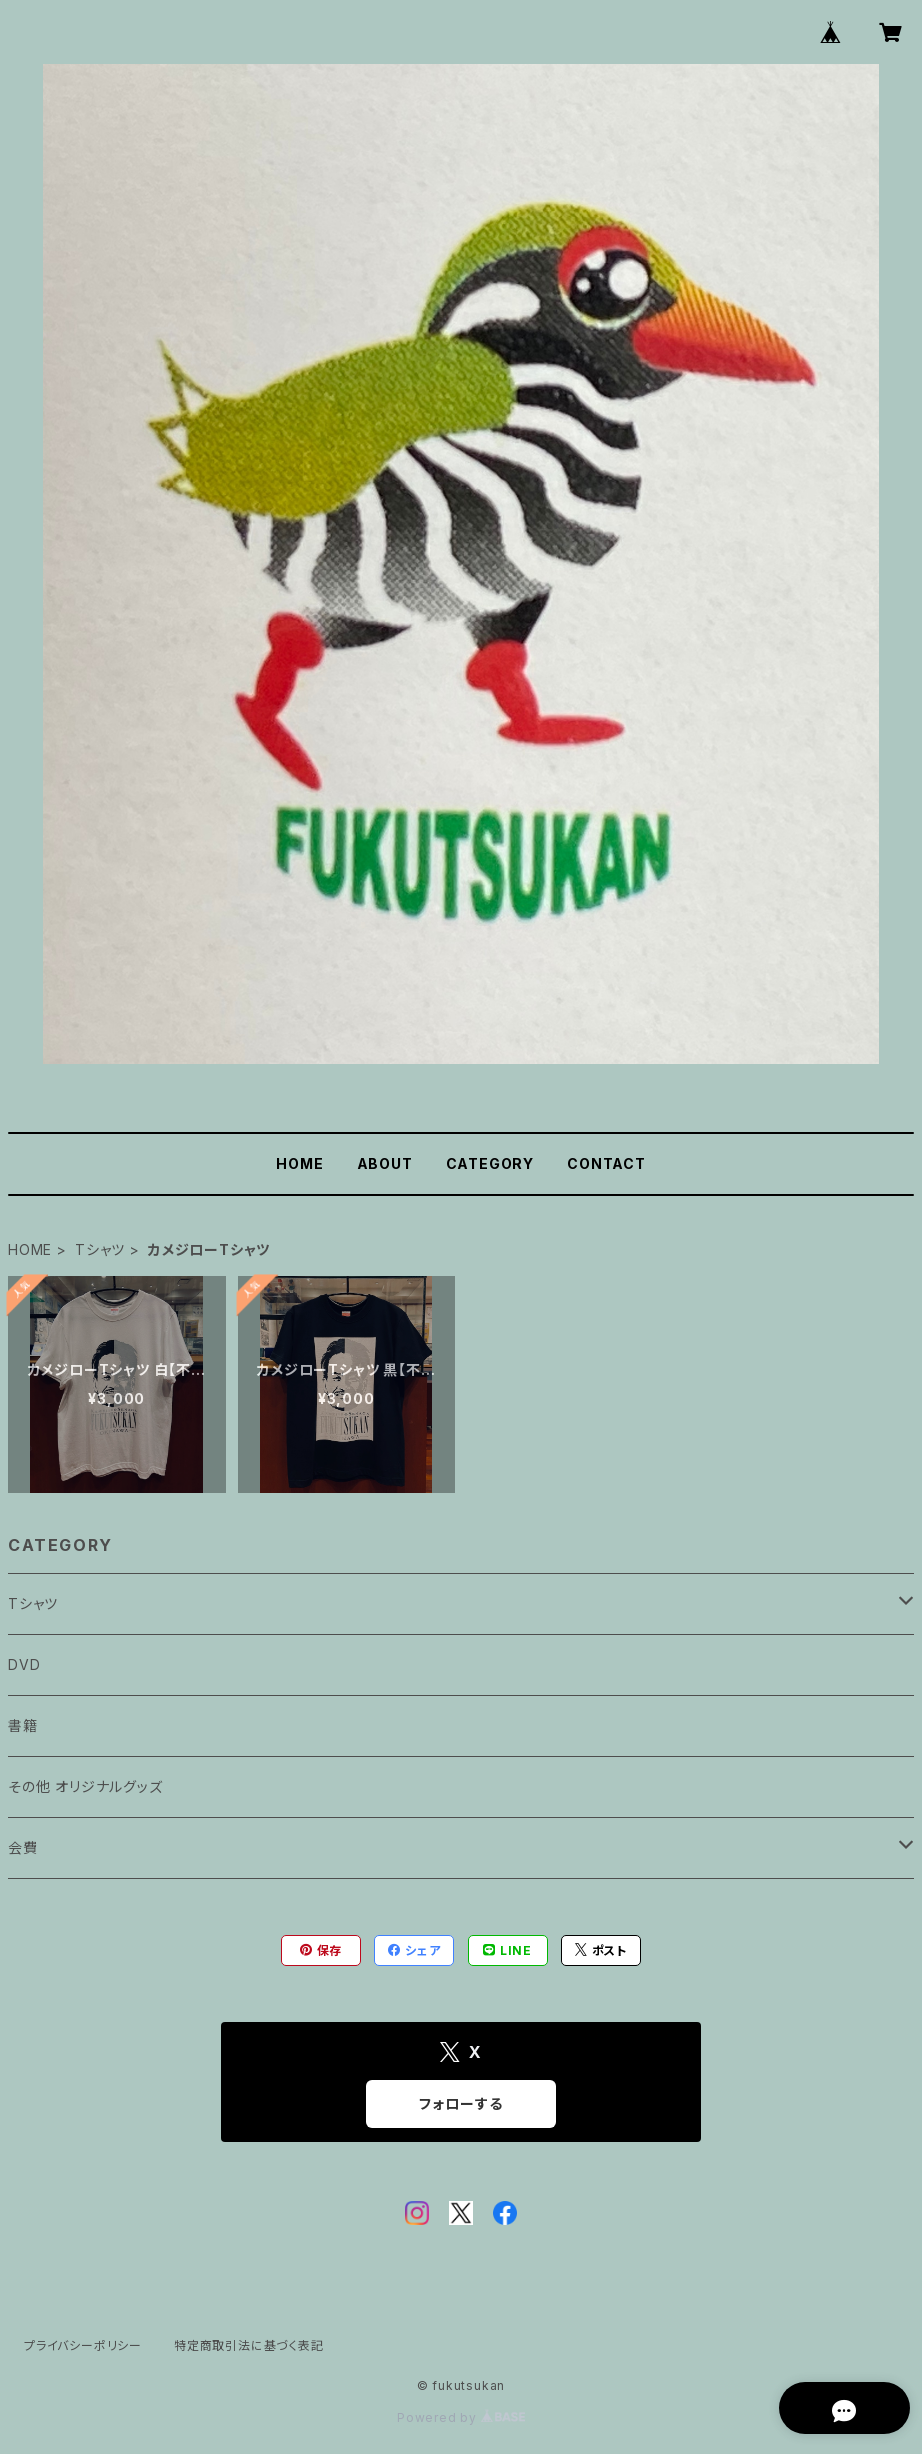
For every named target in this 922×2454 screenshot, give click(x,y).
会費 (23, 1847)
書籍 (23, 1725)
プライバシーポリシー (83, 2345)
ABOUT (385, 1163)
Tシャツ (100, 1249)
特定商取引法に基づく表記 (249, 2345)
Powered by (461, 2417)
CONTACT (606, 1163)
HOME (299, 1163)
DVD (24, 1664)
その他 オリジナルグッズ (85, 1786)
